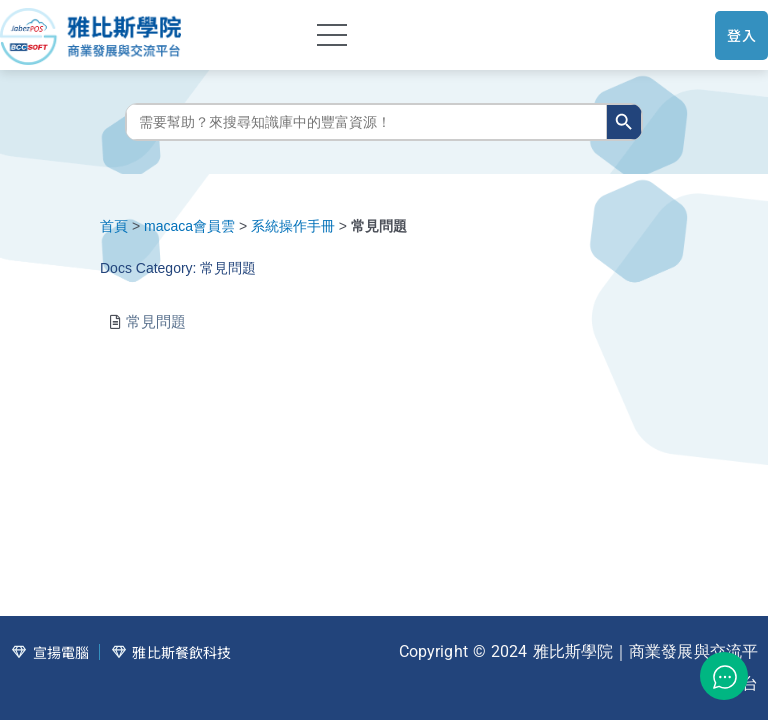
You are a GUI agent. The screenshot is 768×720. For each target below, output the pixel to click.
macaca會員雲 (189, 226)
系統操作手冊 (293, 226)
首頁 (114, 226)
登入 (741, 35)
